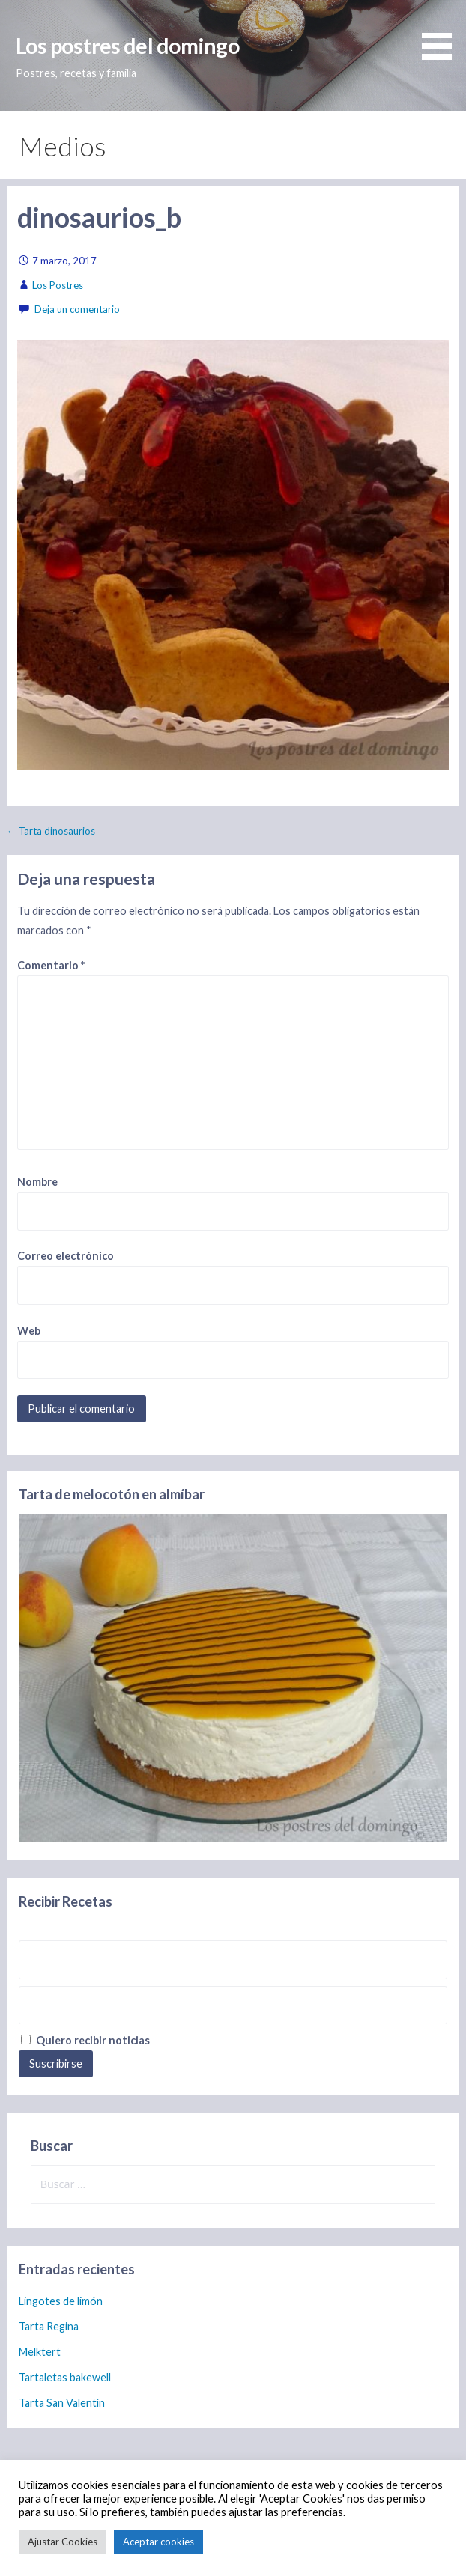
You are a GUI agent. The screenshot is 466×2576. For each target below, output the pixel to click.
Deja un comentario (77, 309)
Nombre (37, 1181)
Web (28, 1330)
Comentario (51, 965)
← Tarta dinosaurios (51, 831)
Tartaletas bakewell (65, 2377)
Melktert (40, 2351)
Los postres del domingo (128, 45)
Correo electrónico (65, 1255)
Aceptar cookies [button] (158, 2542)
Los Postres (57, 285)
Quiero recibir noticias (85, 2040)
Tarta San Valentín (62, 2402)
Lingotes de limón (61, 2301)
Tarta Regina (49, 2326)
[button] (442, 32)
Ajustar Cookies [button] (62, 2542)
